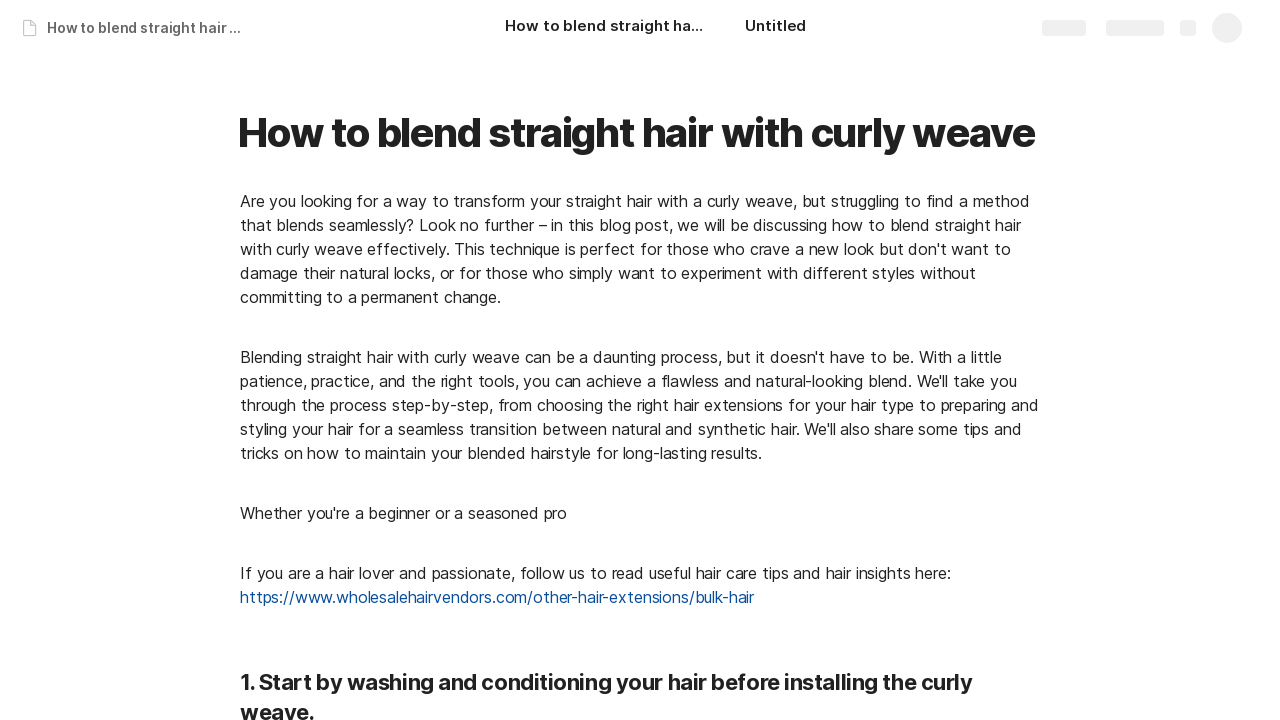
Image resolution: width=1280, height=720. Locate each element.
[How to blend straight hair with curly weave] (605, 28)
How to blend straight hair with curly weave (153, 27)
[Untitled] (775, 28)
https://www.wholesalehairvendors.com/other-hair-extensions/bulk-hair (497, 597)
